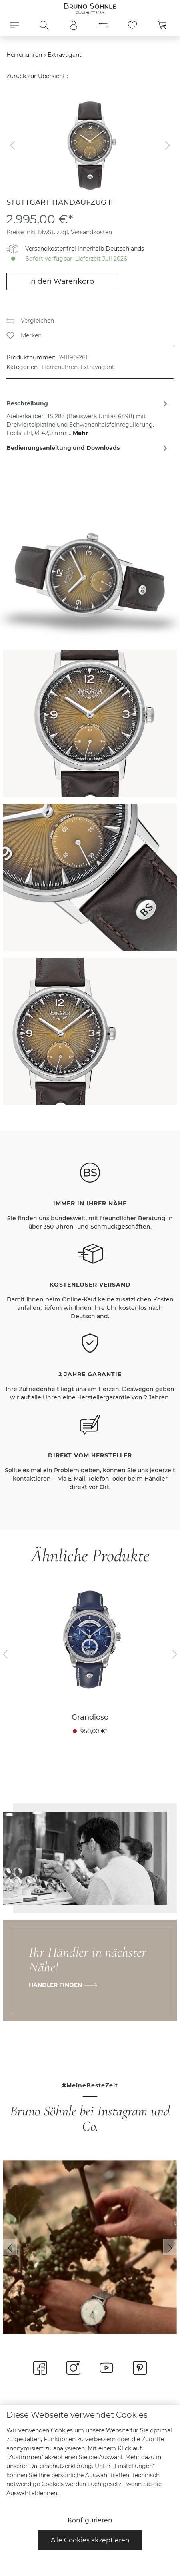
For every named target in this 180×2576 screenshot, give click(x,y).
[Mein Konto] (73, 25)
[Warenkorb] (162, 25)
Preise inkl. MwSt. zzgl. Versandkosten (59, 232)
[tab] (88, 417)
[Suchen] (44, 25)
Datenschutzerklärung (60, 2466)
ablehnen (44, 2493)
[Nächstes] (168, 145)
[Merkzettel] (132, 25)
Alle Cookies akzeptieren (90, 2540)
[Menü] (15, 25)
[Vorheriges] (12, 145)
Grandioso (90, 1717)
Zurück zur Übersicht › (37, 76)
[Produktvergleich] (103, 25)
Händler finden (55, 1985)
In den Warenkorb (61, 281)
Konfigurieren (90, 2520)
